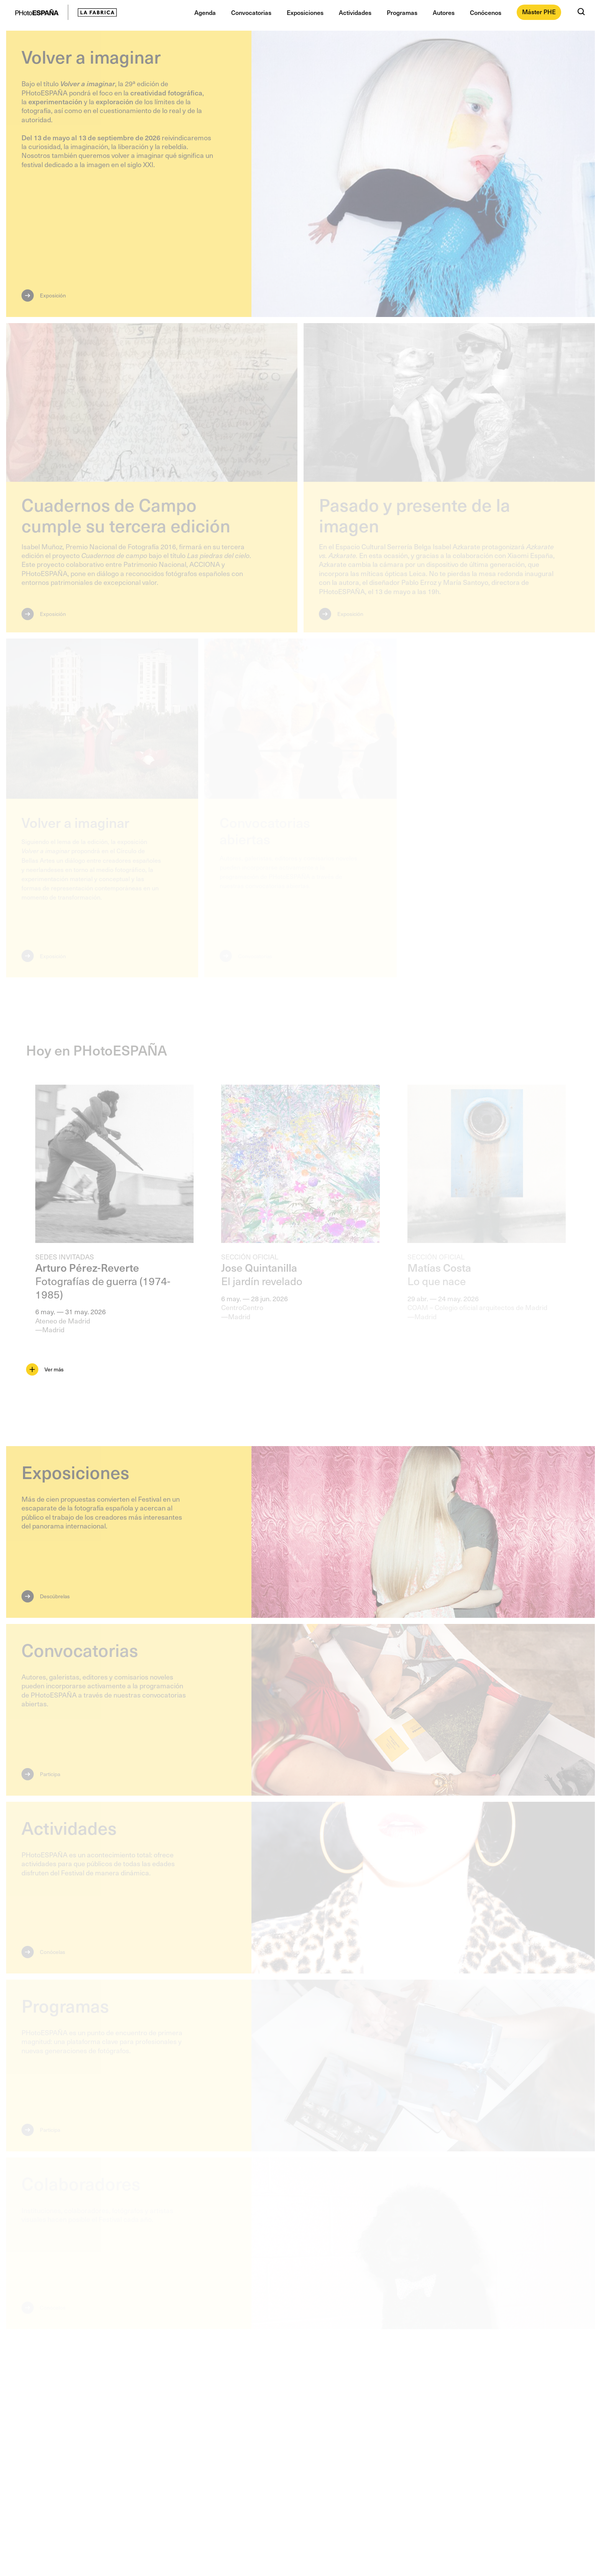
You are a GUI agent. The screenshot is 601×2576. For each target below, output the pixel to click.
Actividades (355, 12)
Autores (444, 12)
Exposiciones (305, 12)
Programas (402, 12)
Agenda (205, 12)
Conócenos (485, 12)
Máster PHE (539, 11)
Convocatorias (251, 12)
